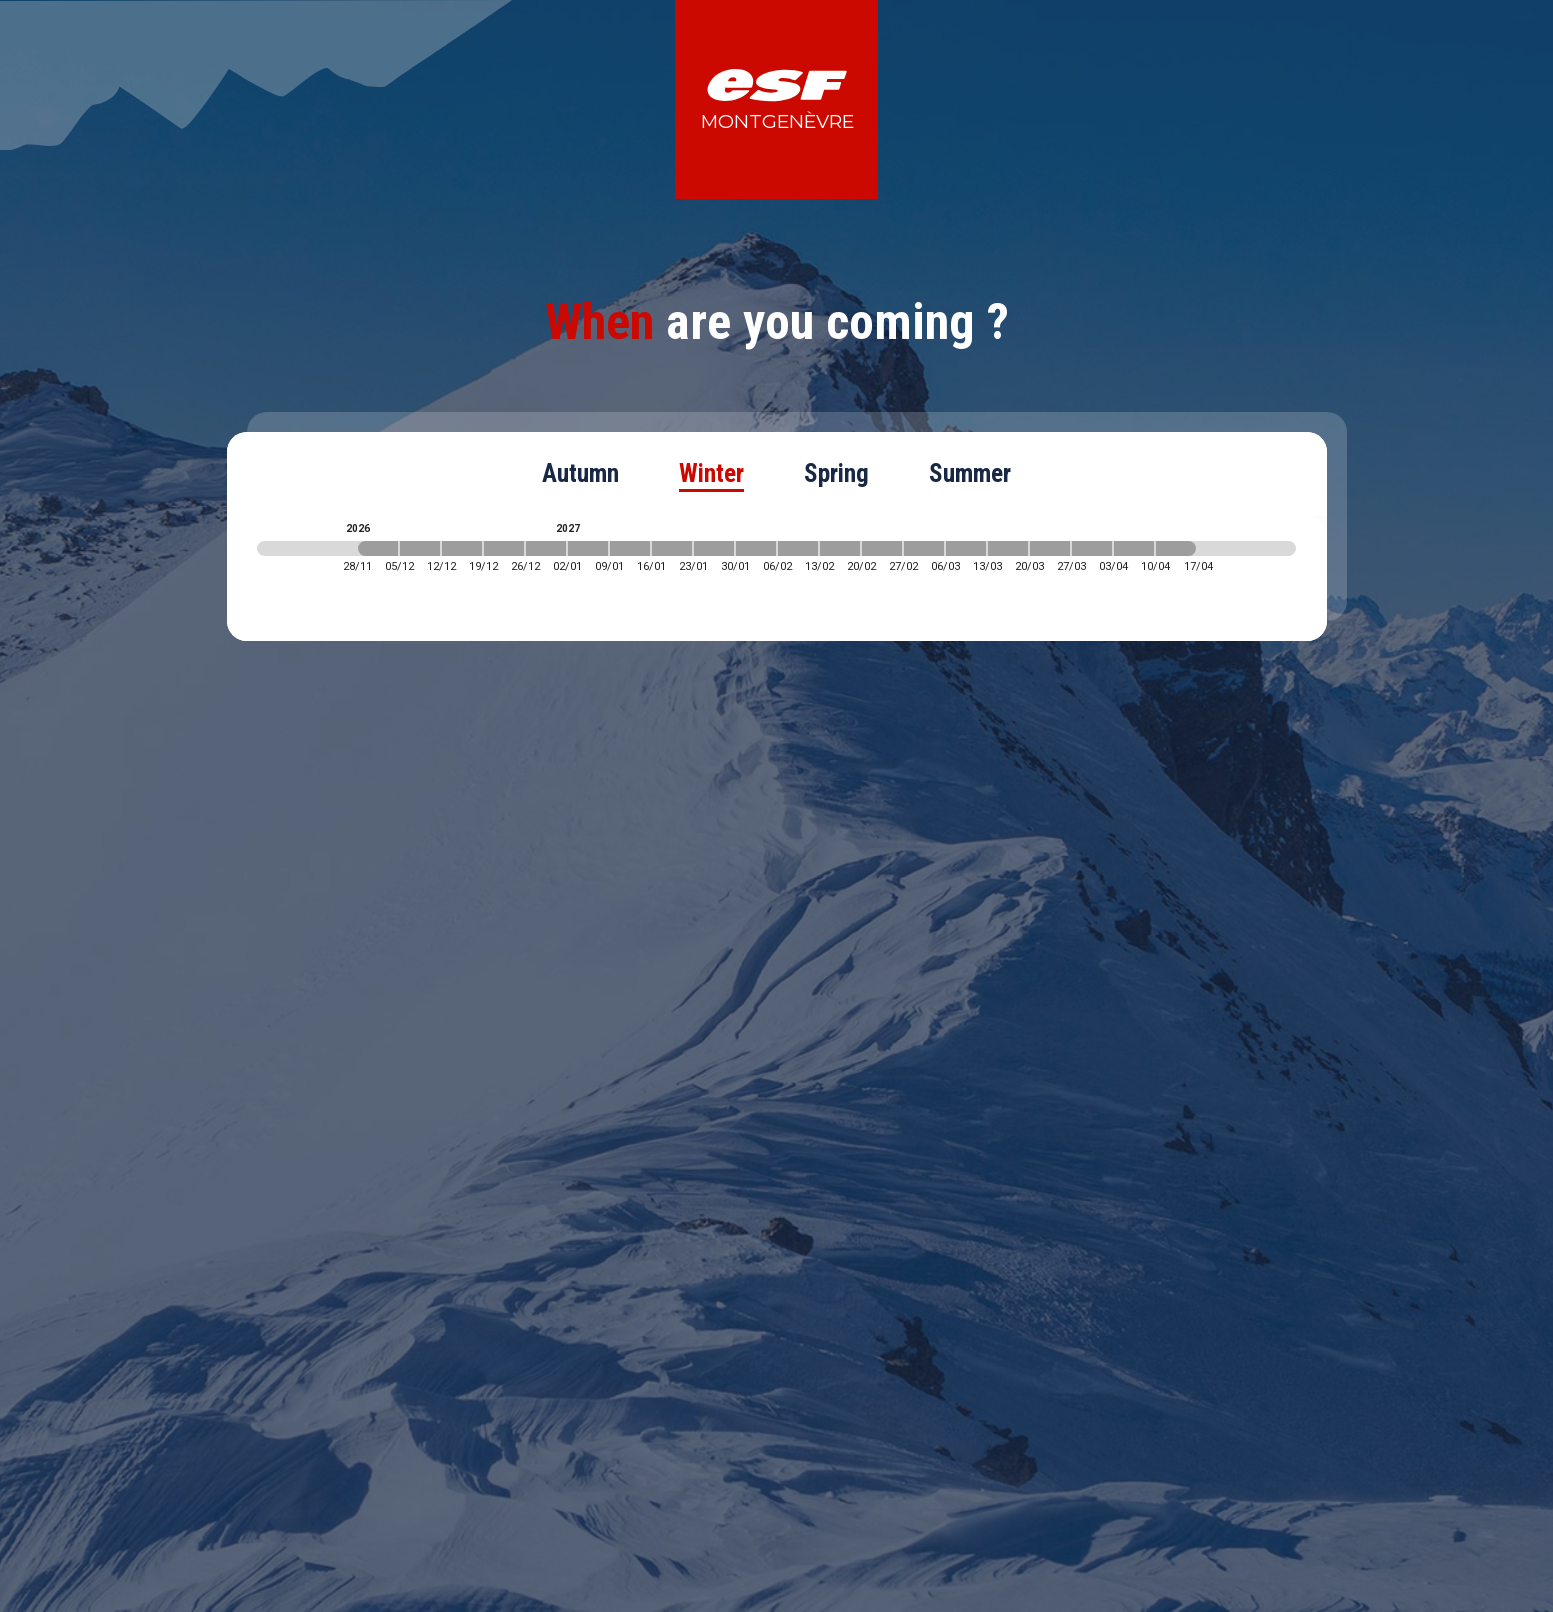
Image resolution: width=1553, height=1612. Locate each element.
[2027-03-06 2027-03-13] (966, 548)
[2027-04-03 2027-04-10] (1134, 548)
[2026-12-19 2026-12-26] (504, 548)
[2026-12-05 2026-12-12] (420, 548)
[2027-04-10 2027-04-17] (1176, 548)
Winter (711, 473)
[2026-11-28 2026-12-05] (378, 548)
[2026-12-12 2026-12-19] (462, 548)
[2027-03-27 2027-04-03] (1092, 548)
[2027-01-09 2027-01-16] (630, 548)
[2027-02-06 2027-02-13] (798, 548)
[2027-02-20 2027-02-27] (882, 548)
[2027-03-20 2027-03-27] (1050, 548)
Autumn (580, 473)
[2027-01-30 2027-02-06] (756, 548)
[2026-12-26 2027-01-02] (546, 548)
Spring (836, 473)
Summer (970, 473)
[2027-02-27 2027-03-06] (924, 548)
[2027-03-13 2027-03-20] (1008, 548)
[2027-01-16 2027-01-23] (672, 548)
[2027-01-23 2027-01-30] (714, 548)
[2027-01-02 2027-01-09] (588, 548)
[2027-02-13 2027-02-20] (840, 548)
